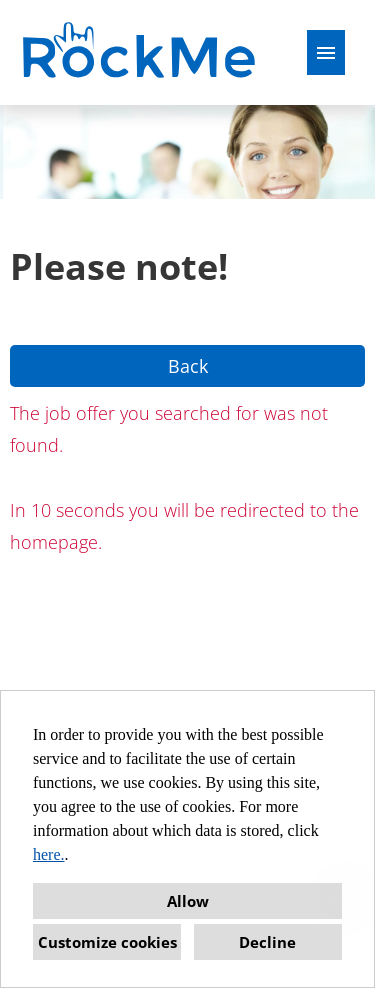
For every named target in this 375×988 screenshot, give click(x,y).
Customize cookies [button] (107, 942)
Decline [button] (267, 942)
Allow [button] (188, 901)
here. (49, 854)
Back (188, 366)
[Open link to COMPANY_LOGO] (141, 52)
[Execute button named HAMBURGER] (326, 52)
